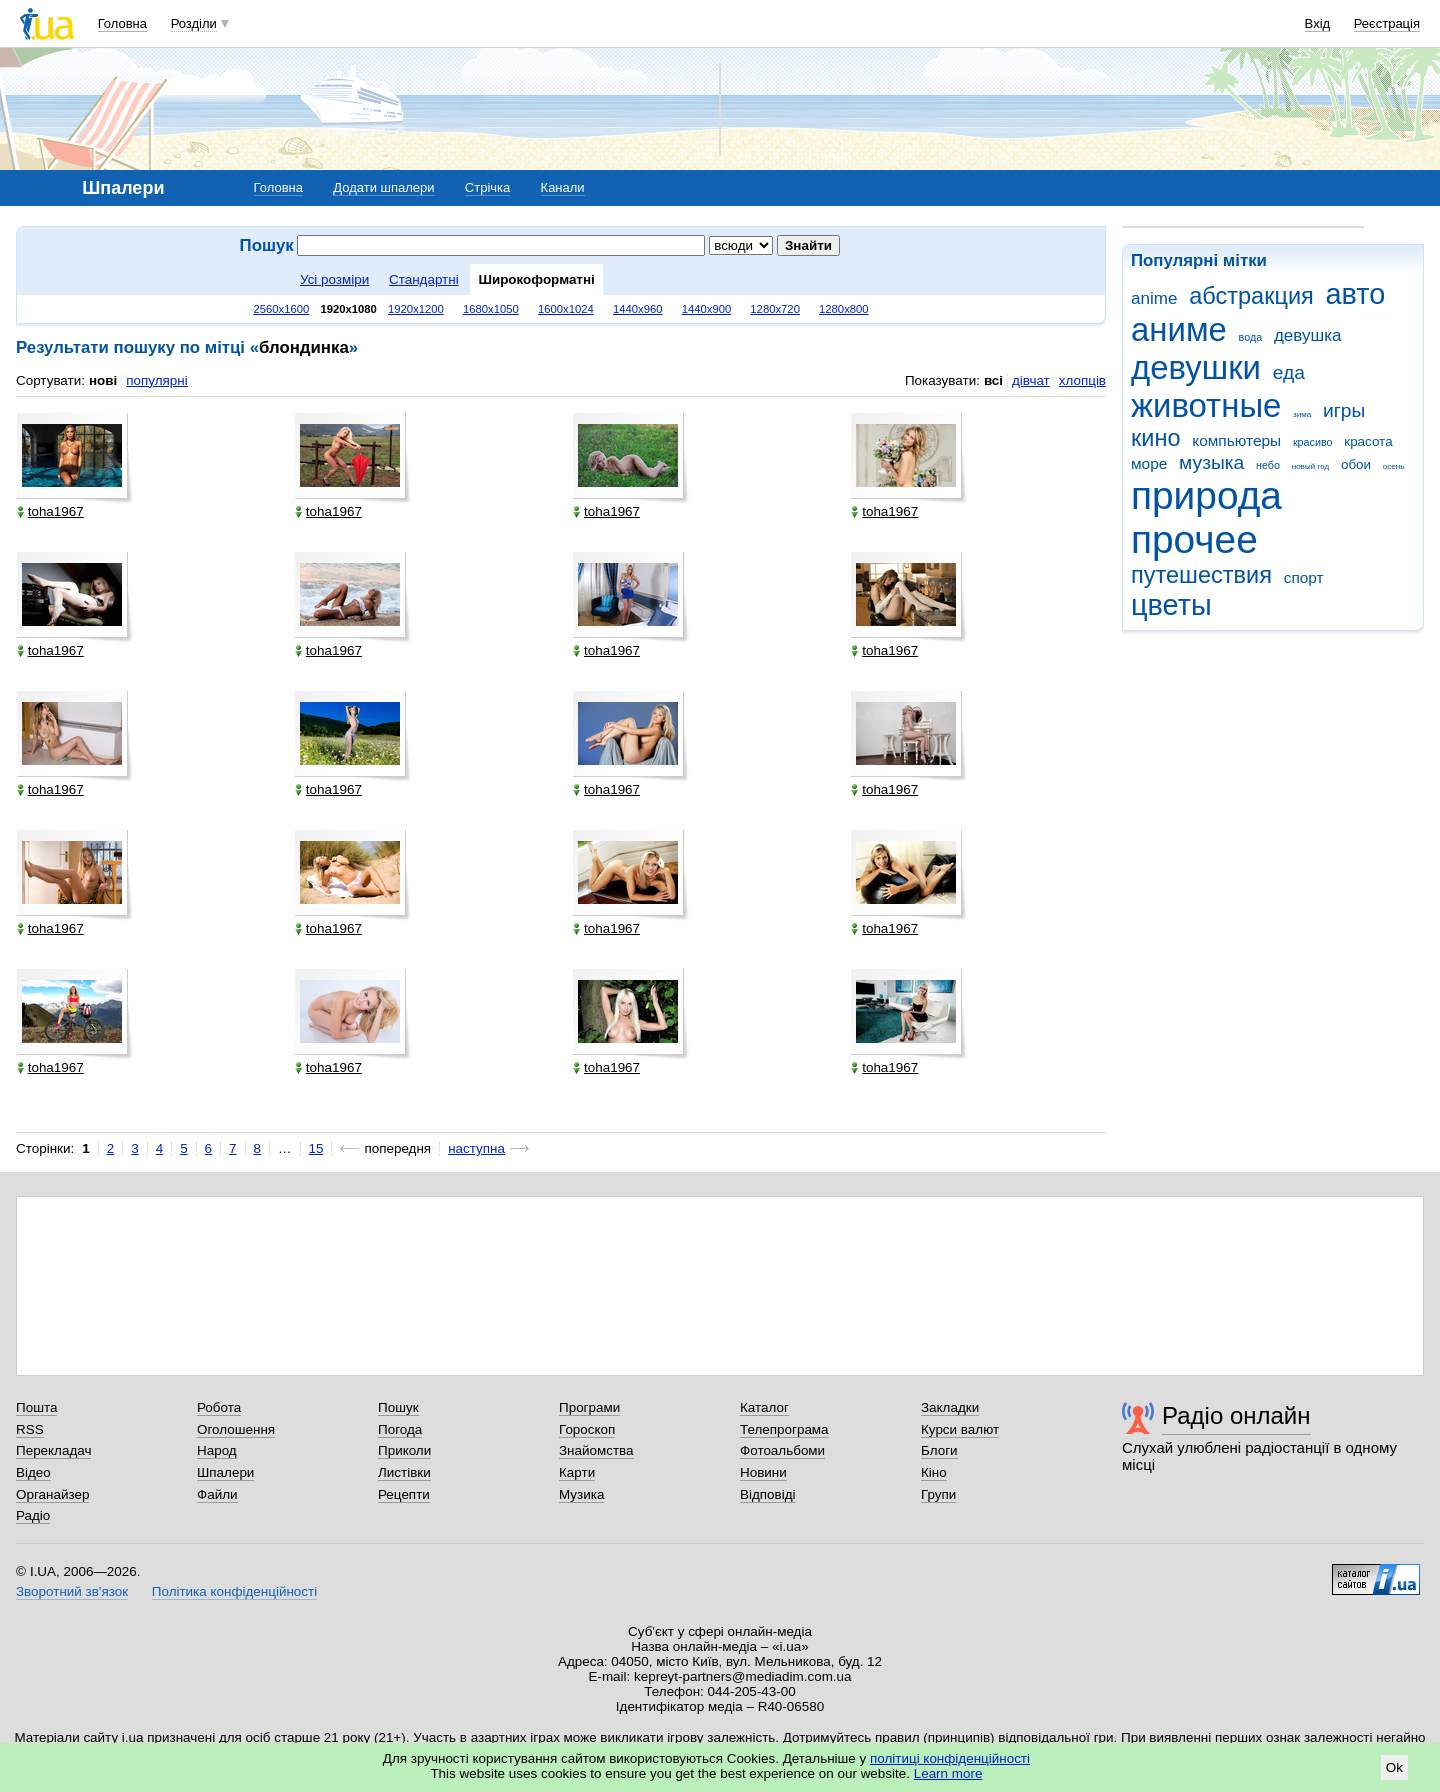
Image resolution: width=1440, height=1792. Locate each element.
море (1149, 463)
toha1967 (50, 511)
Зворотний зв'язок (72, 1591)
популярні (156, 380)
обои (1356, 464)
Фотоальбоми (782, 1450)
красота (1368, 441)
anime (1154, 298)
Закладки (950, 1407)
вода (1251, 337)
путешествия (1201, 575)
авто (1356, 294)
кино (1156, 438)
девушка (1308, 335)
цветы (1171, 605)
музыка (1211, 462)
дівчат (1031, 380)
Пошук (398, 1407)
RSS (30, 1429)
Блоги (939, 1450)
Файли (217, 1494)
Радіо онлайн (1236, 1415)
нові (103, 380)
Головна (122, 23)
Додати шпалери (383, 187)
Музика (581, 1494)
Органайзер (52, 1494)
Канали (563, 187)
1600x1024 (566, 309)
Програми (589, 1407)
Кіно (934, 1472)
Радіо (33, 1515)
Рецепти (404, 1494)
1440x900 (707, 309)
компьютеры (1236, 440)
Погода (400, 1429)
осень (1394, 466)
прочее (1194, 539)
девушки (1196, 367)
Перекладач (53, 1450)
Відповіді (768, 1494)
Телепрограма (784, 1429)
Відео (33, 1472)
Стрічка (487, 187)
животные (1206, 405)
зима (1302, 414)
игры (1344, 410)
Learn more (948, 1773)
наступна (476, 1148)
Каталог (764, 1407)
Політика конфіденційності (234, 1591)
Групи (938, 1494)
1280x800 (844, 309)
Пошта (36, 1407)
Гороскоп (587, 1429)
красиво (1313, 442)
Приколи (404, 1450)
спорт (1304, 577)
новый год (1310, 466)
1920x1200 (416, 309)
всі (993, 380)
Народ (217, 1450)
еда (1289, 372)
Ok (1394, 1767)
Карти (577, 1472)
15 (316, 1148)
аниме (1179, 329)
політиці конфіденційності (950, 1758)
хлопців (1082, 380)
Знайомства (596, 1450)
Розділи (194, 23)
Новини (763, 1472)
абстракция (1251, 296)
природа (1206, 495)
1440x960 (638, 309)
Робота (219, 1407)
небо (1268, 465)
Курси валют (960, 1429)
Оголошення (236, 1429)
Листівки (404, 1472)
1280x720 (775, 309)
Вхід (1318, 23)
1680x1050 (491, 309)
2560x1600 (281, 309)
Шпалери (225, 1472)
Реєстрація (1387, 23)
